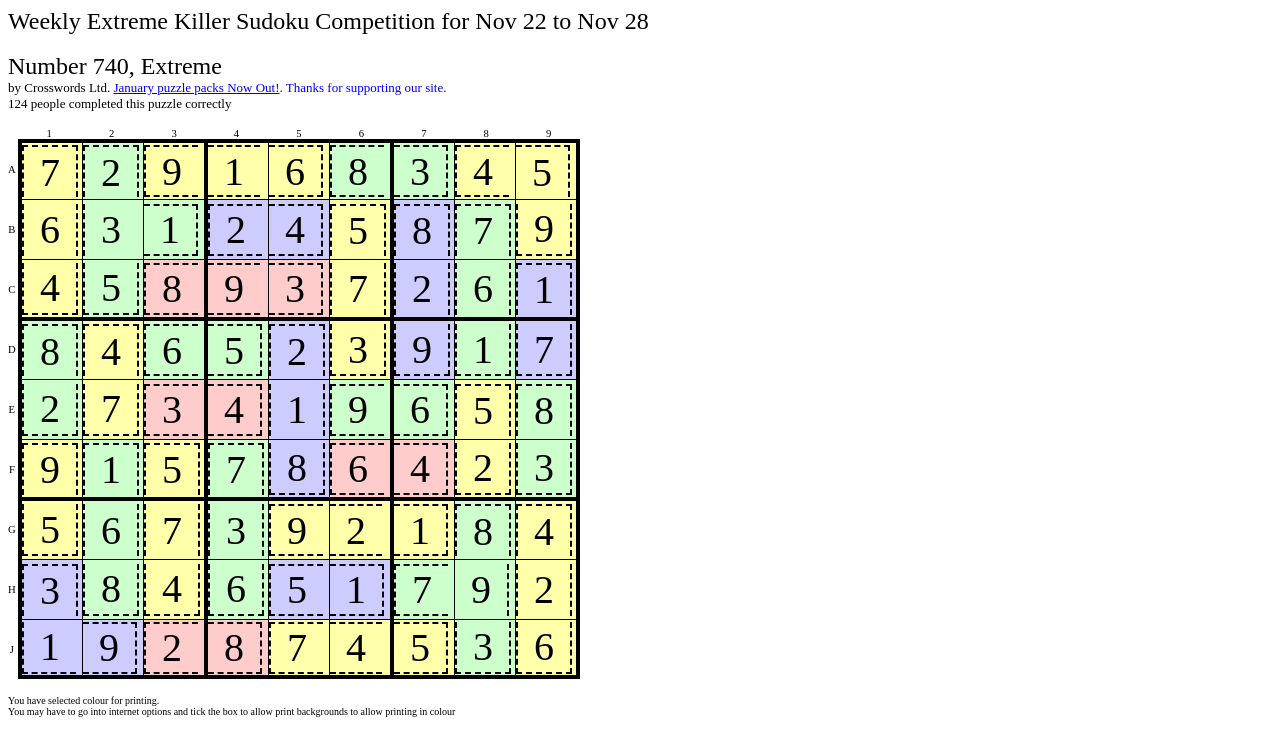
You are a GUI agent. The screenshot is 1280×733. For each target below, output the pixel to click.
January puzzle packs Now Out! (196, 87)
